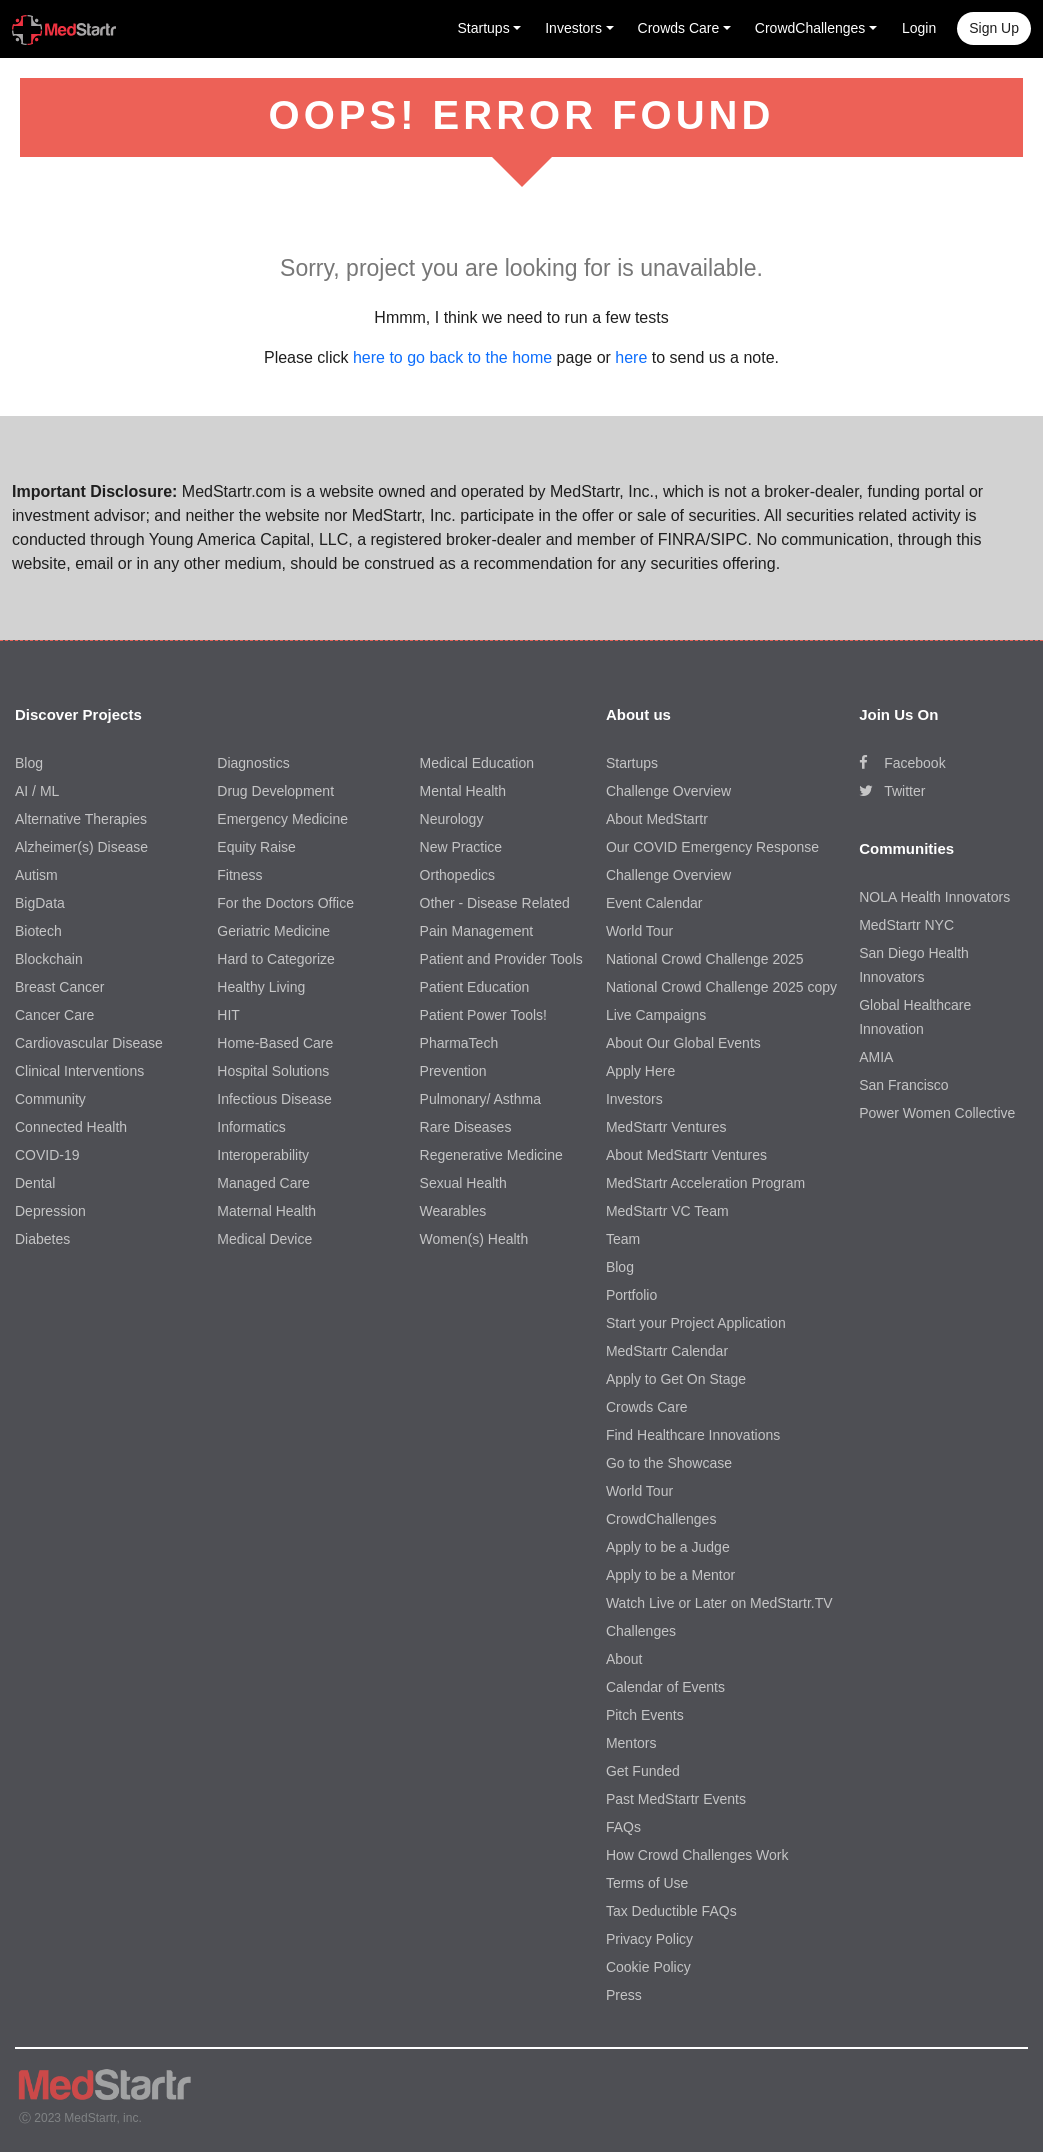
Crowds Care (647, 1407)
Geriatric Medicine (273, 931)
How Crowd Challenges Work (697, 1855)
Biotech (38, 931)
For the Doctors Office (285, 903)
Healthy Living (261, 987)
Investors (634, 1099)
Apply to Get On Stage (676, 1379)
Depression (50, 1211)
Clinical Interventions (79, 1071)
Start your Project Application (696, 1323)
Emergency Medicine (282, 819)
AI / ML (37, 791)
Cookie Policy (648, 1967)
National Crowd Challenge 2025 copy (721, 987)
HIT (228, 1015)
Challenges (641, 1631)
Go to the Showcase (669, 1463)
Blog (29, 763)
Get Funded (643, 1771)
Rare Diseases (466, 1127)
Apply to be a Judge (668, 1547)
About (624, 1659)
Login (919, 28)
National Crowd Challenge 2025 (705, 959)
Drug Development (275, 791)
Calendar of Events (665, 1687)
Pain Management (477, 931)
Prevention (453, 1071)
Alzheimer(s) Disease (81, 847)
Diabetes (42, 1239)
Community (50, 1099)
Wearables (453, 1211)
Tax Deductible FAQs (671, 1911)
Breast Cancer (59, 987)
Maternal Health (266, 1211)
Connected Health (71, 1127)
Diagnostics (253, 763)
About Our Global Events (683, 1043)
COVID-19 (47, 1155)
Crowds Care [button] (679, 28)
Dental (35, 1183)
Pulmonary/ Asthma (480, 1099)
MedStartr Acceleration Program (705, 1183)
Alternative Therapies (81, 819)
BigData (40, 903)
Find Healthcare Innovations (693, 1435)
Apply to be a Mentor (670, 1575)
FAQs (623, 1827)
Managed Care (263, 1183)
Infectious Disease (274, 1099)
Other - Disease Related (495, 903)
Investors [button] (573, 28)
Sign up (994, 28)
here (631, 357)
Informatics (251, 1127)
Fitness (239, 875)
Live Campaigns (656, 1015)
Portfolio (631, 1295)
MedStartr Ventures (666, 1127)
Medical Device (264, 1239)
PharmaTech (459, 1043)
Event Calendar (654, 903)
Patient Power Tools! (483, 1015)
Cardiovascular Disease (89, 1043)
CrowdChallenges (661, 1519)
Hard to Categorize (276, 959)
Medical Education (477, 763)
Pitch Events (645, 1715)
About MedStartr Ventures (686, 1155)
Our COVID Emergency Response (712, 847)
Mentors (631, 1743)
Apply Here (640, 1071)
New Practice (461, 847)
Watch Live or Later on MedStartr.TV (719, 1603)
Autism (36, 875)
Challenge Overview (668, 791)
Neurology (452, 819)
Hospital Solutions (273, 1071)
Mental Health (463, 791)
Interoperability (263, 1155)
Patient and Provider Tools (501, 959)
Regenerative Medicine (491, 1155)
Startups (632, 763)
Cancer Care (54, 1015)
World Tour (639, 931)
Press (624, 1995)
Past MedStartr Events (676, 1799)
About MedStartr (657, 819)
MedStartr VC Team (667, 1211)
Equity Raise (256, 847)
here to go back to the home (452, 357)
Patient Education (475, 987)
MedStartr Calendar (667, 1351)
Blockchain (49, 959)
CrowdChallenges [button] (810, 28)
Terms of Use (647, 1883)
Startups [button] (484, 28)
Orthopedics (457, 875)
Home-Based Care (275, 1043)
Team (623, 1239)
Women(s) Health (474, 1239)
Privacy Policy (649, 1939)
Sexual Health (463, 1183)
